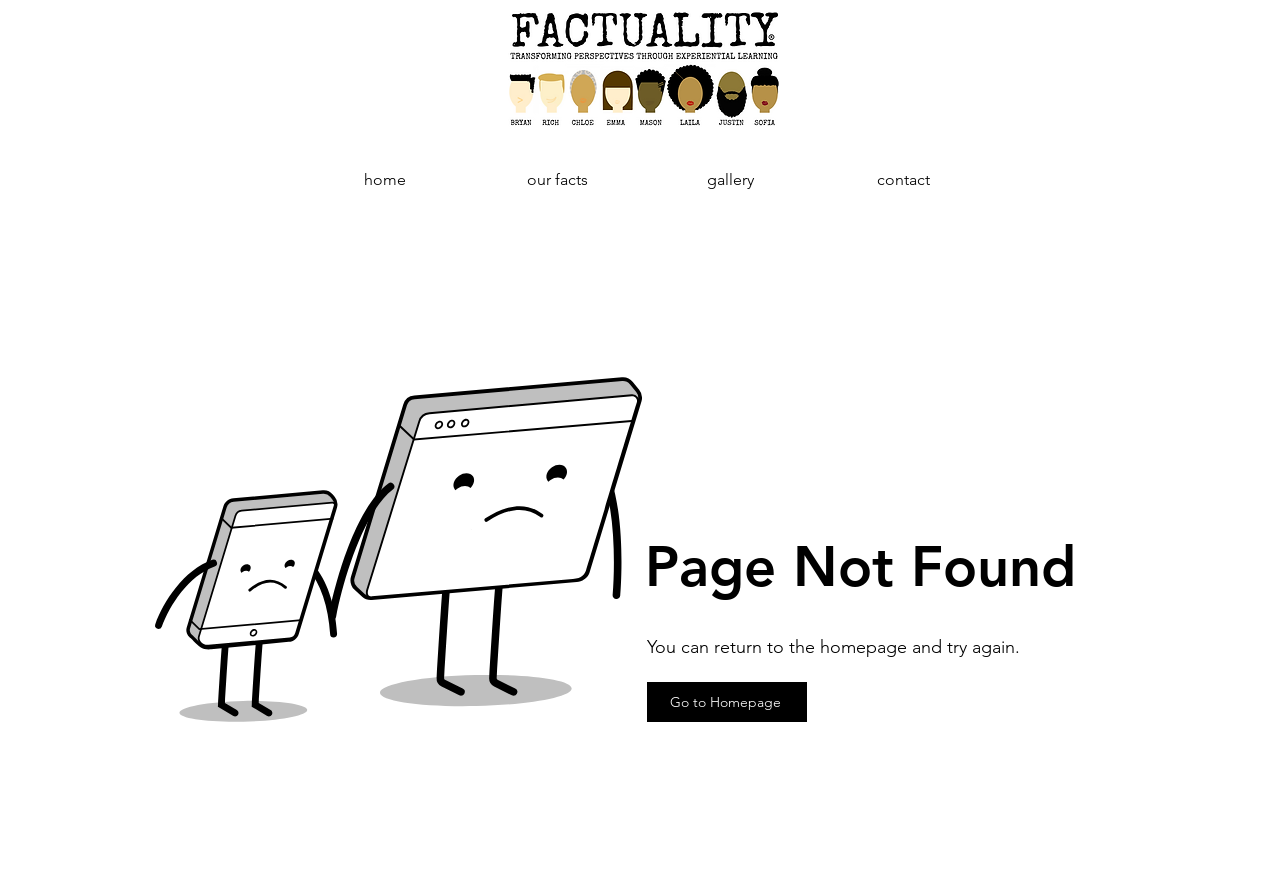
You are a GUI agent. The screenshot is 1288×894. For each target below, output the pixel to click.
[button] (557, 180)
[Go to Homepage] (727, 702)
